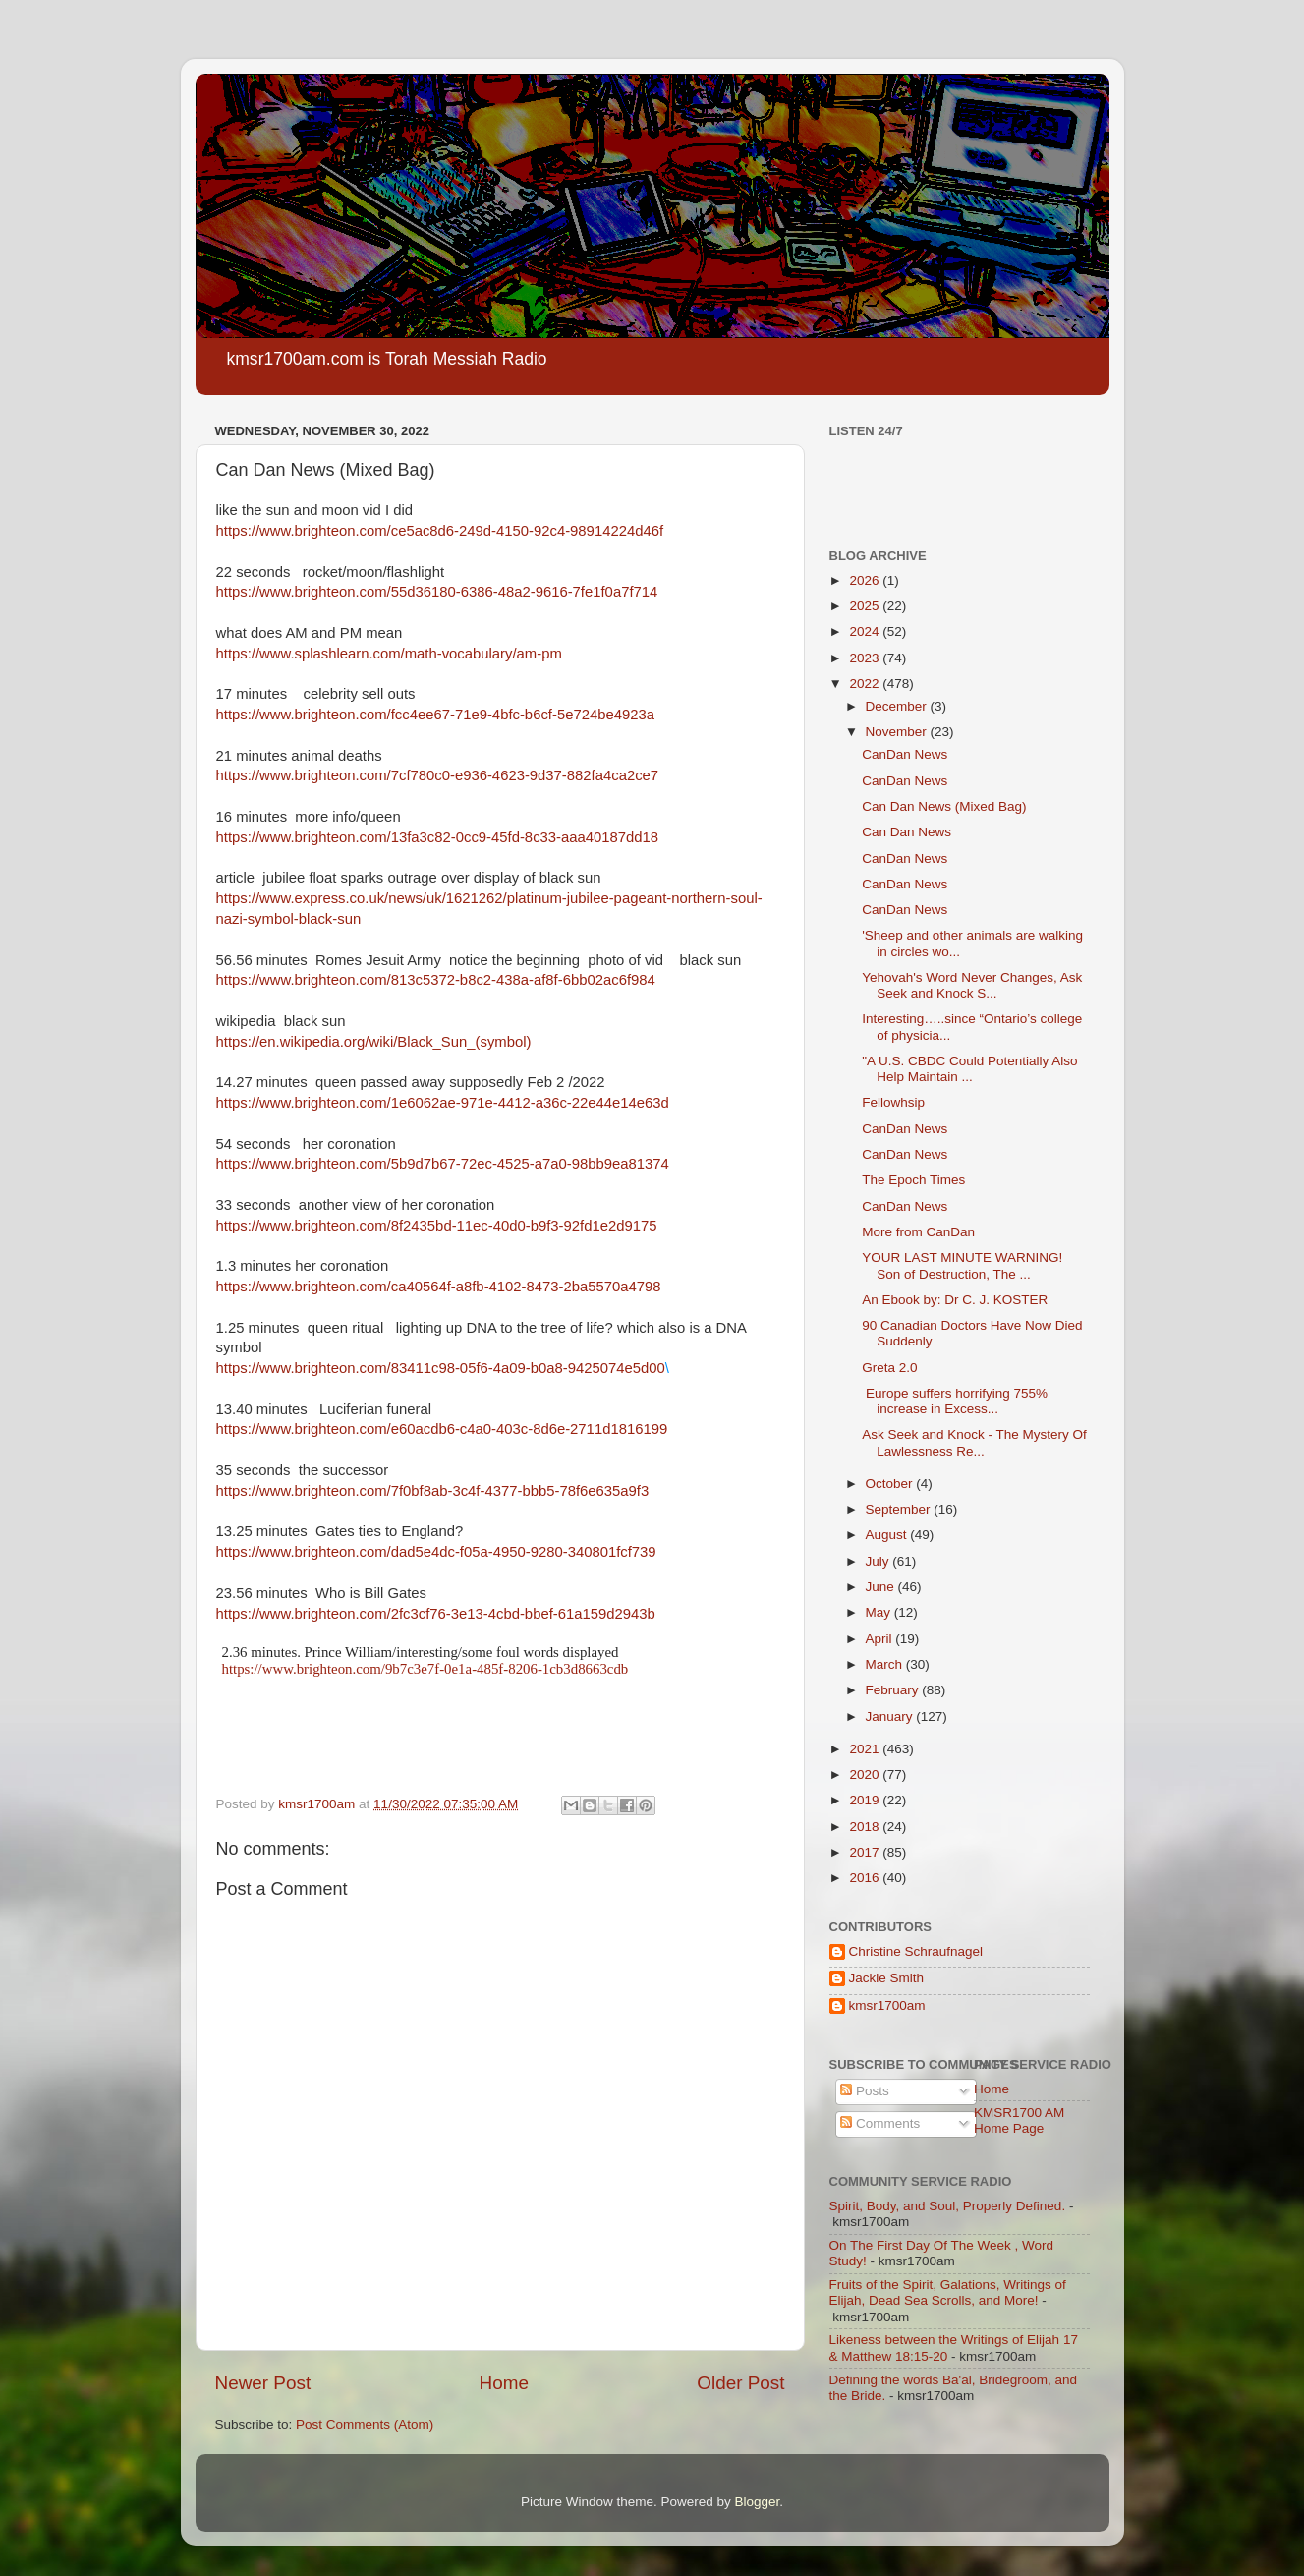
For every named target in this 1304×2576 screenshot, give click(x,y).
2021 (865, 1749)
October (891, 1483)
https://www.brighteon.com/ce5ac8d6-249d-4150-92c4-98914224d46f (440, 531)
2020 (865, 1774)
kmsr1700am (887, 2005)
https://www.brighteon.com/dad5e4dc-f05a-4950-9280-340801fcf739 (436, 1552)
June (882, 1586)
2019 (865, 1800)
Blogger (757, 2501)
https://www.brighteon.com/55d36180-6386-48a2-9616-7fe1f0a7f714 (437, 592)
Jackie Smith (887, 1978)
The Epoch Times (913, 1180)
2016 (865, 1877)
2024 (865, 631)
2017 (865, 1852)
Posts (864, 2091)
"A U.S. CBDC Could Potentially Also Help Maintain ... (969, 1069)
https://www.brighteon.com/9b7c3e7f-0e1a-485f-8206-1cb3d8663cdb (425, 1669)
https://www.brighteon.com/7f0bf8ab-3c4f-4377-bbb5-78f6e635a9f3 (433, 1491)
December (898, 706)
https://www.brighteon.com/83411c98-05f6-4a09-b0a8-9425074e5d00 (440, 1368)
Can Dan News (906, 832)
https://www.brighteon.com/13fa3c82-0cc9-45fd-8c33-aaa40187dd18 (437, 837)
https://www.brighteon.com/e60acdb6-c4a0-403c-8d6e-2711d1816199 (442, 1429)
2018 (865, 1826)
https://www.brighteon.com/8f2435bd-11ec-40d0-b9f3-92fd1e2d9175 (436, 1225)
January (891, 1716)
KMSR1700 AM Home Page (1019, 2120)
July (879, 1561)
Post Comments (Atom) (364, 2424)
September (900, 1509)
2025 (865, 606)
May (880, 1612)
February (894, 1690)
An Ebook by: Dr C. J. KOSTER (955, 1299)
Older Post (740, 2383)
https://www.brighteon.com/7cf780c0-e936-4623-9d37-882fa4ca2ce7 (437, 775)
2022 (865, 683)
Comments (880, 2123)
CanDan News (904, 754)
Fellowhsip (893, 1102)
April (881, 1638)
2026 (865, 580)
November (898, 731)
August (888, 1534)
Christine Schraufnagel (916, 1951)
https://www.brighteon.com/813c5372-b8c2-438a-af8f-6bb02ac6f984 (435, 980)
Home (504, 2383)
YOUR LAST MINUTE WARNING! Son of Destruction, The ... (962, 1265)
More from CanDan (918, 1232)
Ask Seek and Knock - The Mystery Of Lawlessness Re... (974, 1442)
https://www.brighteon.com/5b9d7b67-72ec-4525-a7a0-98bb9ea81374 (442, 1164)
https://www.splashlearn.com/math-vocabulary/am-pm (389, 653)
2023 (865, 658)
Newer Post (263, 2383)
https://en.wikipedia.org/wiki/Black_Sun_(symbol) (374, 1042)
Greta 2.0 (889, 1367)
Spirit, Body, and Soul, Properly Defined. (947, 2206)
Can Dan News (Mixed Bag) (944, 806)
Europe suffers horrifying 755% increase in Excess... (955, 1401)
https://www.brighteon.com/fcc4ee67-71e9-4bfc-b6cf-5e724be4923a (435, 714)
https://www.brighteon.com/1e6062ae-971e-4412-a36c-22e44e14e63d (442, 1103)
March (886, 1664)
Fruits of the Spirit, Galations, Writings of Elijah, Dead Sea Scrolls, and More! (947, 2292)
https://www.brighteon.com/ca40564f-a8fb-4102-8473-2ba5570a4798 (438, 1286)
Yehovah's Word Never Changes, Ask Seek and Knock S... (972, 985)
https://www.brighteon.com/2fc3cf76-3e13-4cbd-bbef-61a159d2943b (435, 1614)
